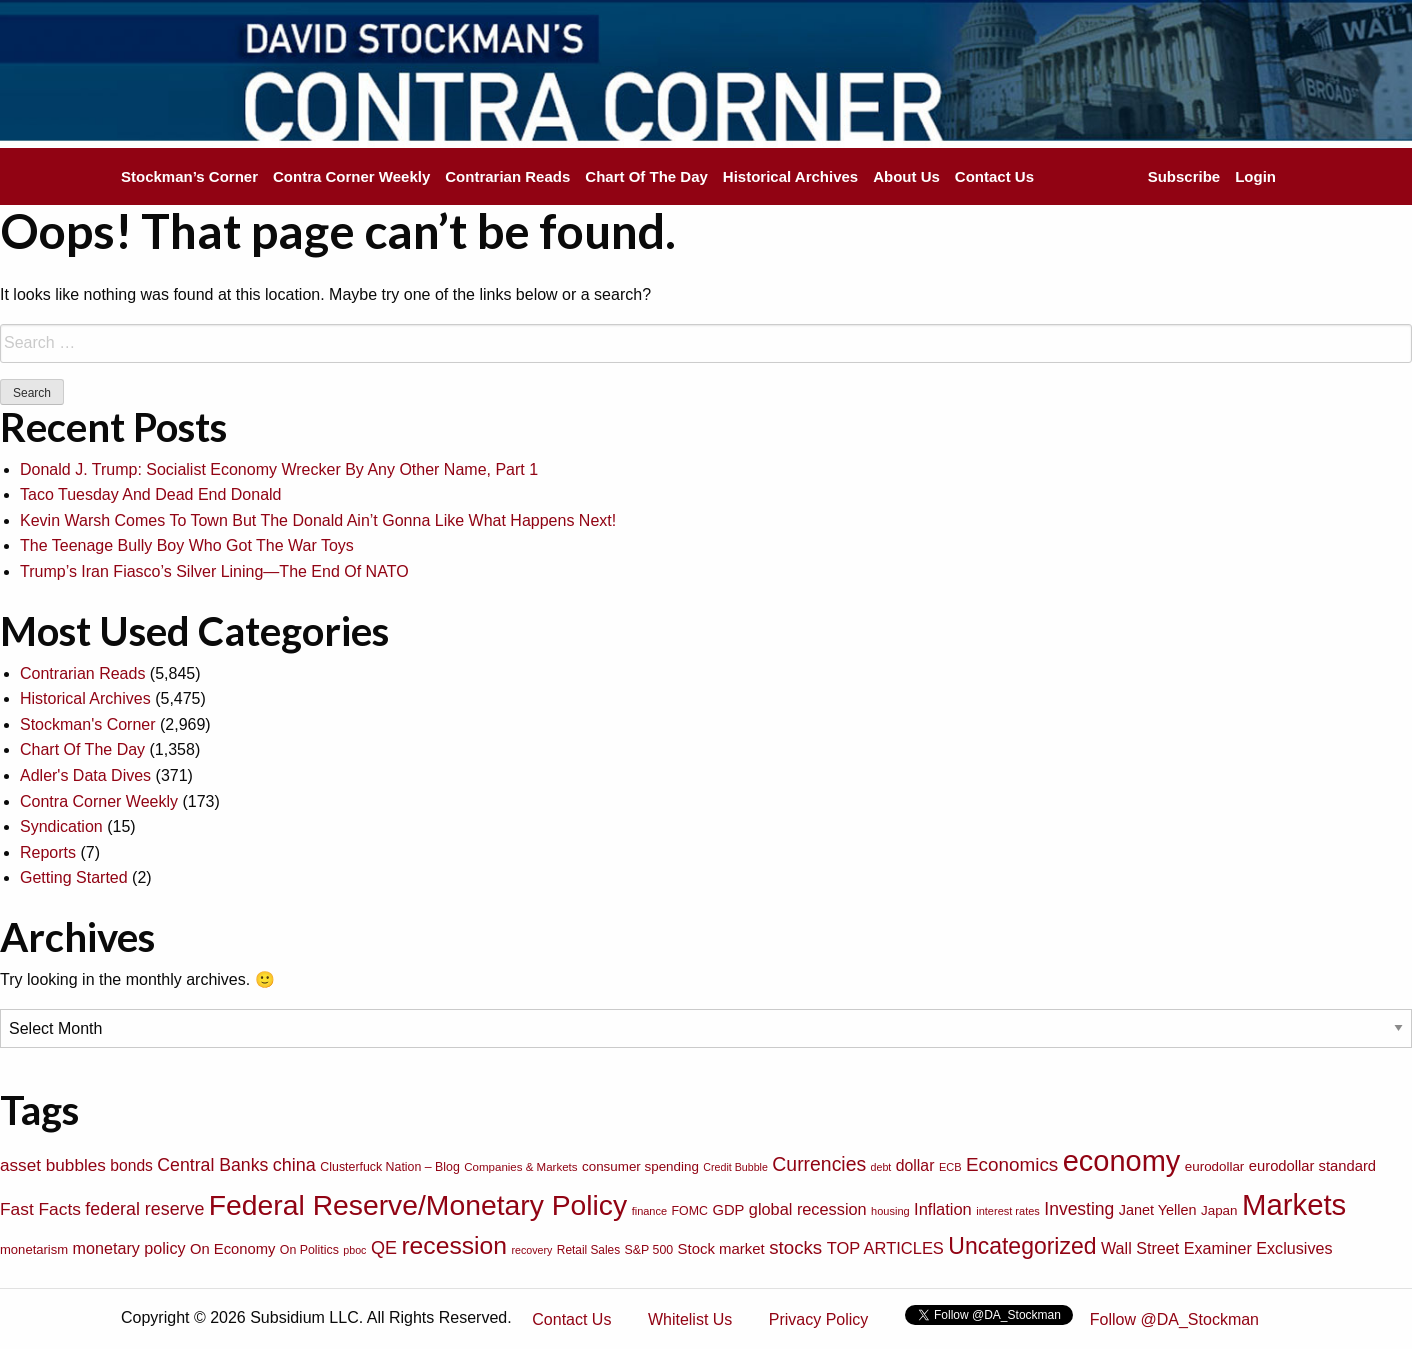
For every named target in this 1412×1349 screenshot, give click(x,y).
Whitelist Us (690, 1319)
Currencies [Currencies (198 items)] (819, 1164)
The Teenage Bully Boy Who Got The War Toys (187, 545)
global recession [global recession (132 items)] (808, 1209)
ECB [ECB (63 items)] (950, 1167)
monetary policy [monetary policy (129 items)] (129, 1248)
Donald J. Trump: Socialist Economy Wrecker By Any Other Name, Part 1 (279, 469)
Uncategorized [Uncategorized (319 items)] (1022, 1246)
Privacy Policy (819, 1319)
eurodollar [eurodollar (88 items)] (1215, 1166)
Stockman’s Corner (189, 176)
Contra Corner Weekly (351, 176)
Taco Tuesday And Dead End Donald (151, 494)
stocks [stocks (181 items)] (795, 1247)
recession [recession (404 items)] (454, 1245)
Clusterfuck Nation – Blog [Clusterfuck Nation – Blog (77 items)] (389, 1167)
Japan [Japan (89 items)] (1219, 1210)
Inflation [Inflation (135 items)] (943, 1209)
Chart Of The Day (646, 176)
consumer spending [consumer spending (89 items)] (640, 1166)
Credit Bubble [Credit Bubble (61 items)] (735, 1167)
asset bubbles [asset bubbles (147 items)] (53, 1165)
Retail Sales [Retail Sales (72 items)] (588, 1250)
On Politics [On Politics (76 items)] (309, 1250)
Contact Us (994, 176)
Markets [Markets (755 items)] (1294, 1204)
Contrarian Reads (507, 176)
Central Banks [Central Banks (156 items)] (212, 1165)
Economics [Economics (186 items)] (1012, 1164)
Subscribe (1184, 176)
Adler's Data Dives (85, 775)
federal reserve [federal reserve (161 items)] (144, 1209)
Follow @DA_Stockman (1174, 1319)
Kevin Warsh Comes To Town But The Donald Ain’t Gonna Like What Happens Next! (318, 520)
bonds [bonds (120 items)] (131, 1165)
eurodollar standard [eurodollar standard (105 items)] (1312, 1166)
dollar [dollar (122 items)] (915, 1165)
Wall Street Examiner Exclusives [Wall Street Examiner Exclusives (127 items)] (1217, 1248)
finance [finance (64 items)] (649, 1211)
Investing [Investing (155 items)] (1079, 1209)
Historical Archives (790, 176)
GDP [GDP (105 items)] (728, 1210)
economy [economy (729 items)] (1122, 1161)
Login (1255, 176)
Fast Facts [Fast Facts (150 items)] (40, 1209)
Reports (48, 852)
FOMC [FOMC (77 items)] (690, 1211)
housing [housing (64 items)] (890, 1211)
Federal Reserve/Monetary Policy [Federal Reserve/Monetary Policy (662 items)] (418, 1205)
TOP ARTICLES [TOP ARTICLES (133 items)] (885, 1248)
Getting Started (74, 877)
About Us (906, 176)
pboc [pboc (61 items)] (354, 1250)
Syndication (61, 826)
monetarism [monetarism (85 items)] (34, 1249)
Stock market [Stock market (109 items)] (721, 1248)
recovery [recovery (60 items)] (532, 1250)
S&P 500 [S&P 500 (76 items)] (649, 1250)
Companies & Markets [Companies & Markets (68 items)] (520, 1167)
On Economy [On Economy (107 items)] (232, 1249)
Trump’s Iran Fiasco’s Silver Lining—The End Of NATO (214, 571)
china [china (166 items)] (294, 1165)
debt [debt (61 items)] (881, 1167)
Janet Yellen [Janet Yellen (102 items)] (1158, 1210)
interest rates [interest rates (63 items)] (1008, 1211)
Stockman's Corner (88, 724)
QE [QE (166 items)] (384, 1248)
